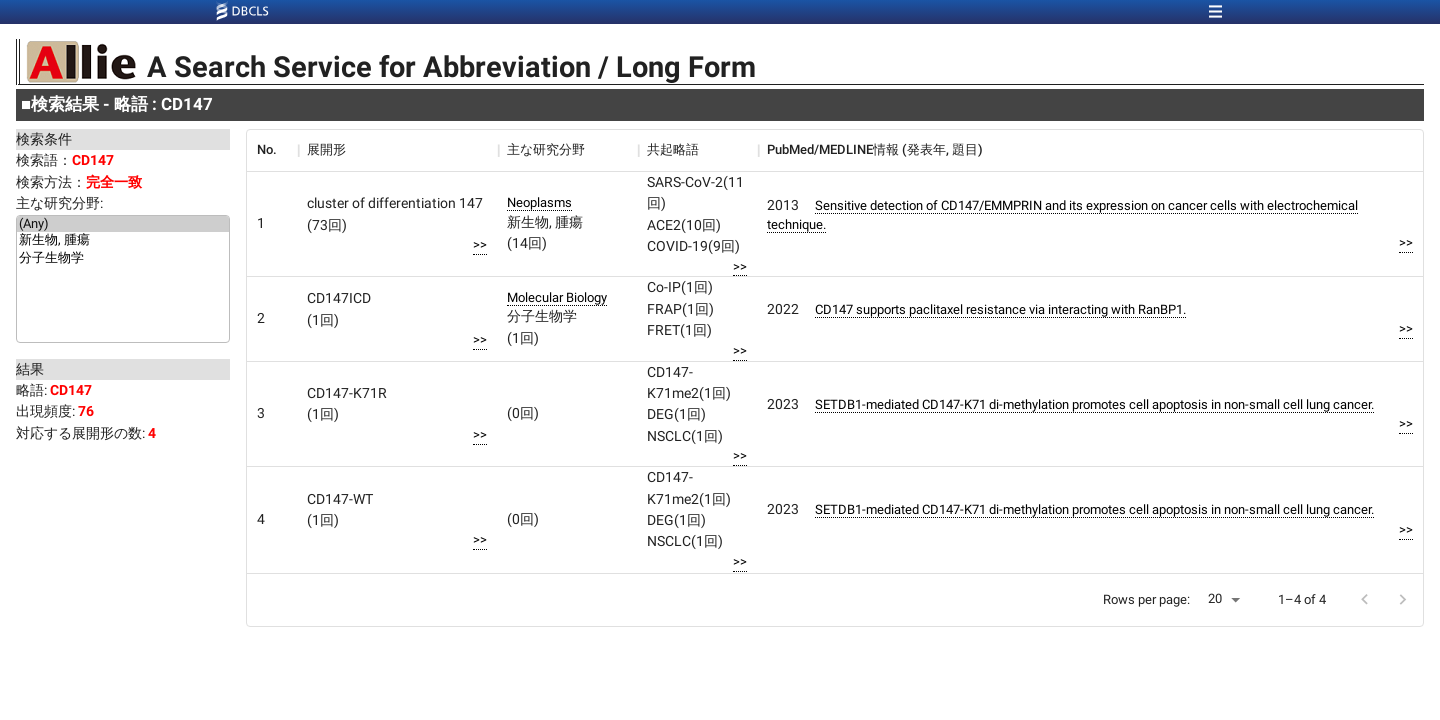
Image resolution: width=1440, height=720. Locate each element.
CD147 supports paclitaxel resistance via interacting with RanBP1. (1000, 309)
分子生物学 (123, 259)
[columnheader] (272, 150)
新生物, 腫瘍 (123, 241)
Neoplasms (539, 202)
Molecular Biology (557, 297)
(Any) (123, 224)
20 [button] (1215, 598)
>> (480, 244)
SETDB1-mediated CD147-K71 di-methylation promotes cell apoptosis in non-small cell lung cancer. (1094, 404)
